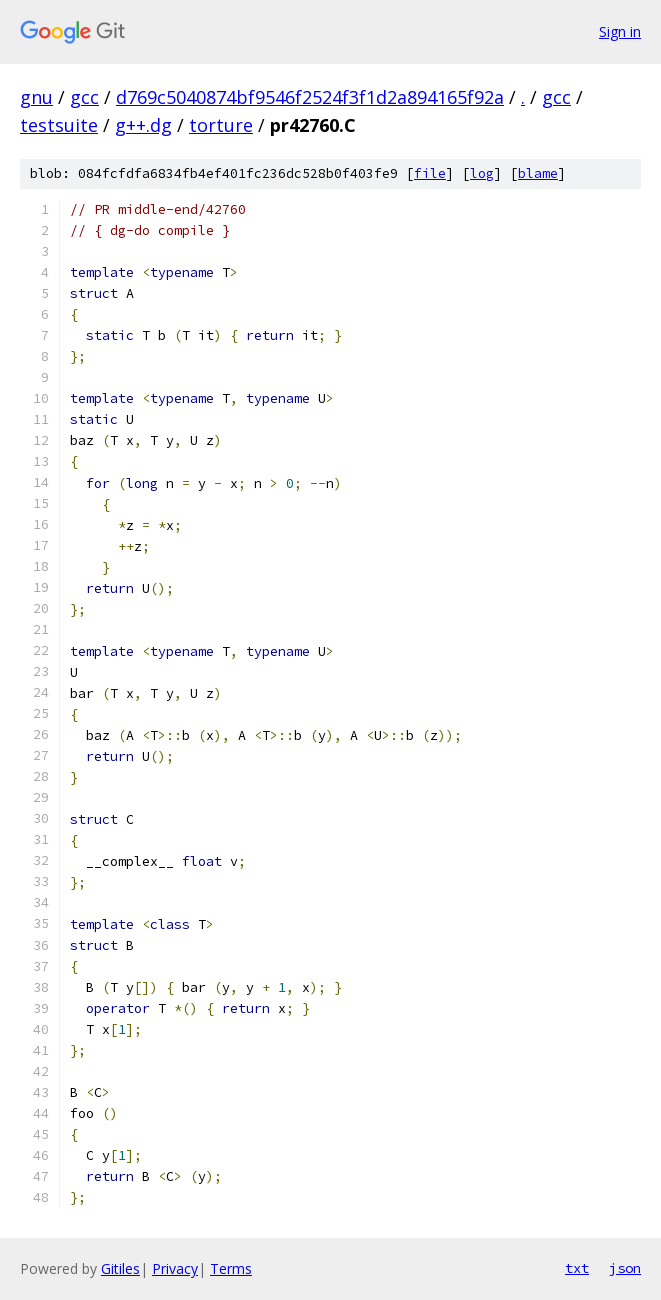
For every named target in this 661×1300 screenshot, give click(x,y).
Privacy (175, 1268)
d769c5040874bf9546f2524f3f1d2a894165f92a (310, 97)
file (430, 173)
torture (221, 125)
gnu (36, 97)
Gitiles (120, 1268)
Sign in (620, 31)
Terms (231, 1268)
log (482, 173)
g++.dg (143, 125)
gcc (84, 97)
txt (577, 1268)
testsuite (59, 125)
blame (538, 173)
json (625, 1268)
